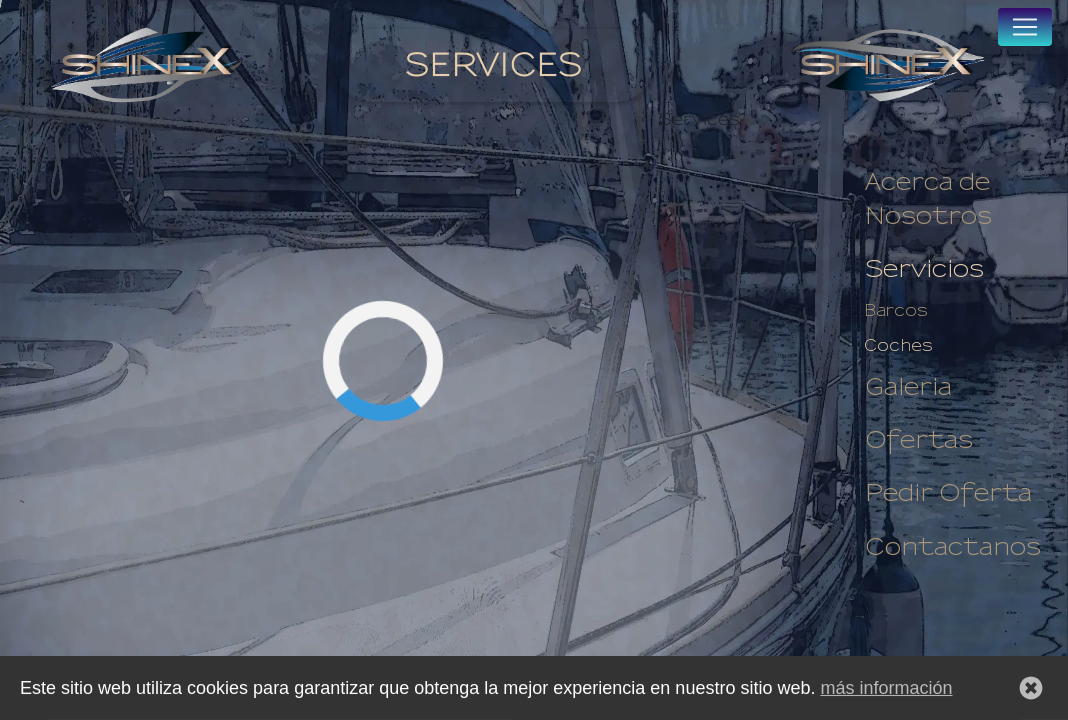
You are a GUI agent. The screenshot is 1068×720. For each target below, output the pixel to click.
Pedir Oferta (948, 493)
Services (493, 64)
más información (886, 692)
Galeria (908, 387)
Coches (898, 346)
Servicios (924, 269)
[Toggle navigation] (1025, 27)
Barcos (896, 311)
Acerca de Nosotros (928, 199)
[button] (1031, 692)
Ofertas (919, 440)
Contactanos (953, 547)
